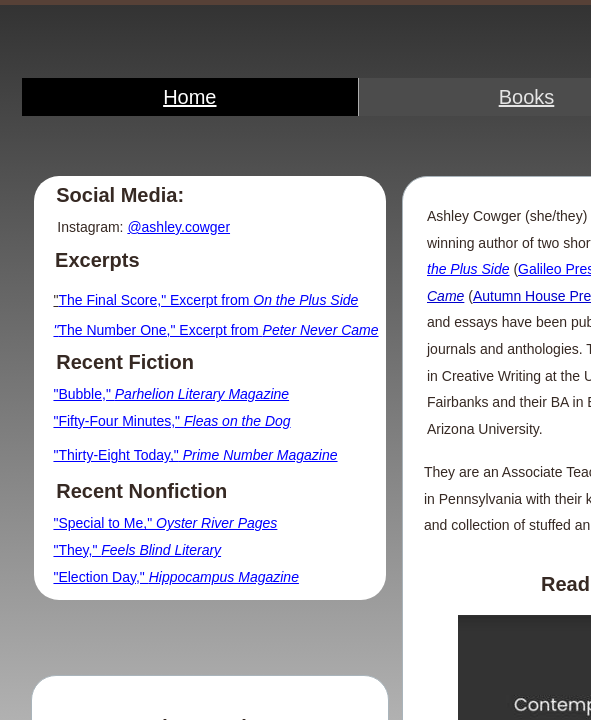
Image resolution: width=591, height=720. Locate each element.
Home (189, 97)
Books (527, 97)
